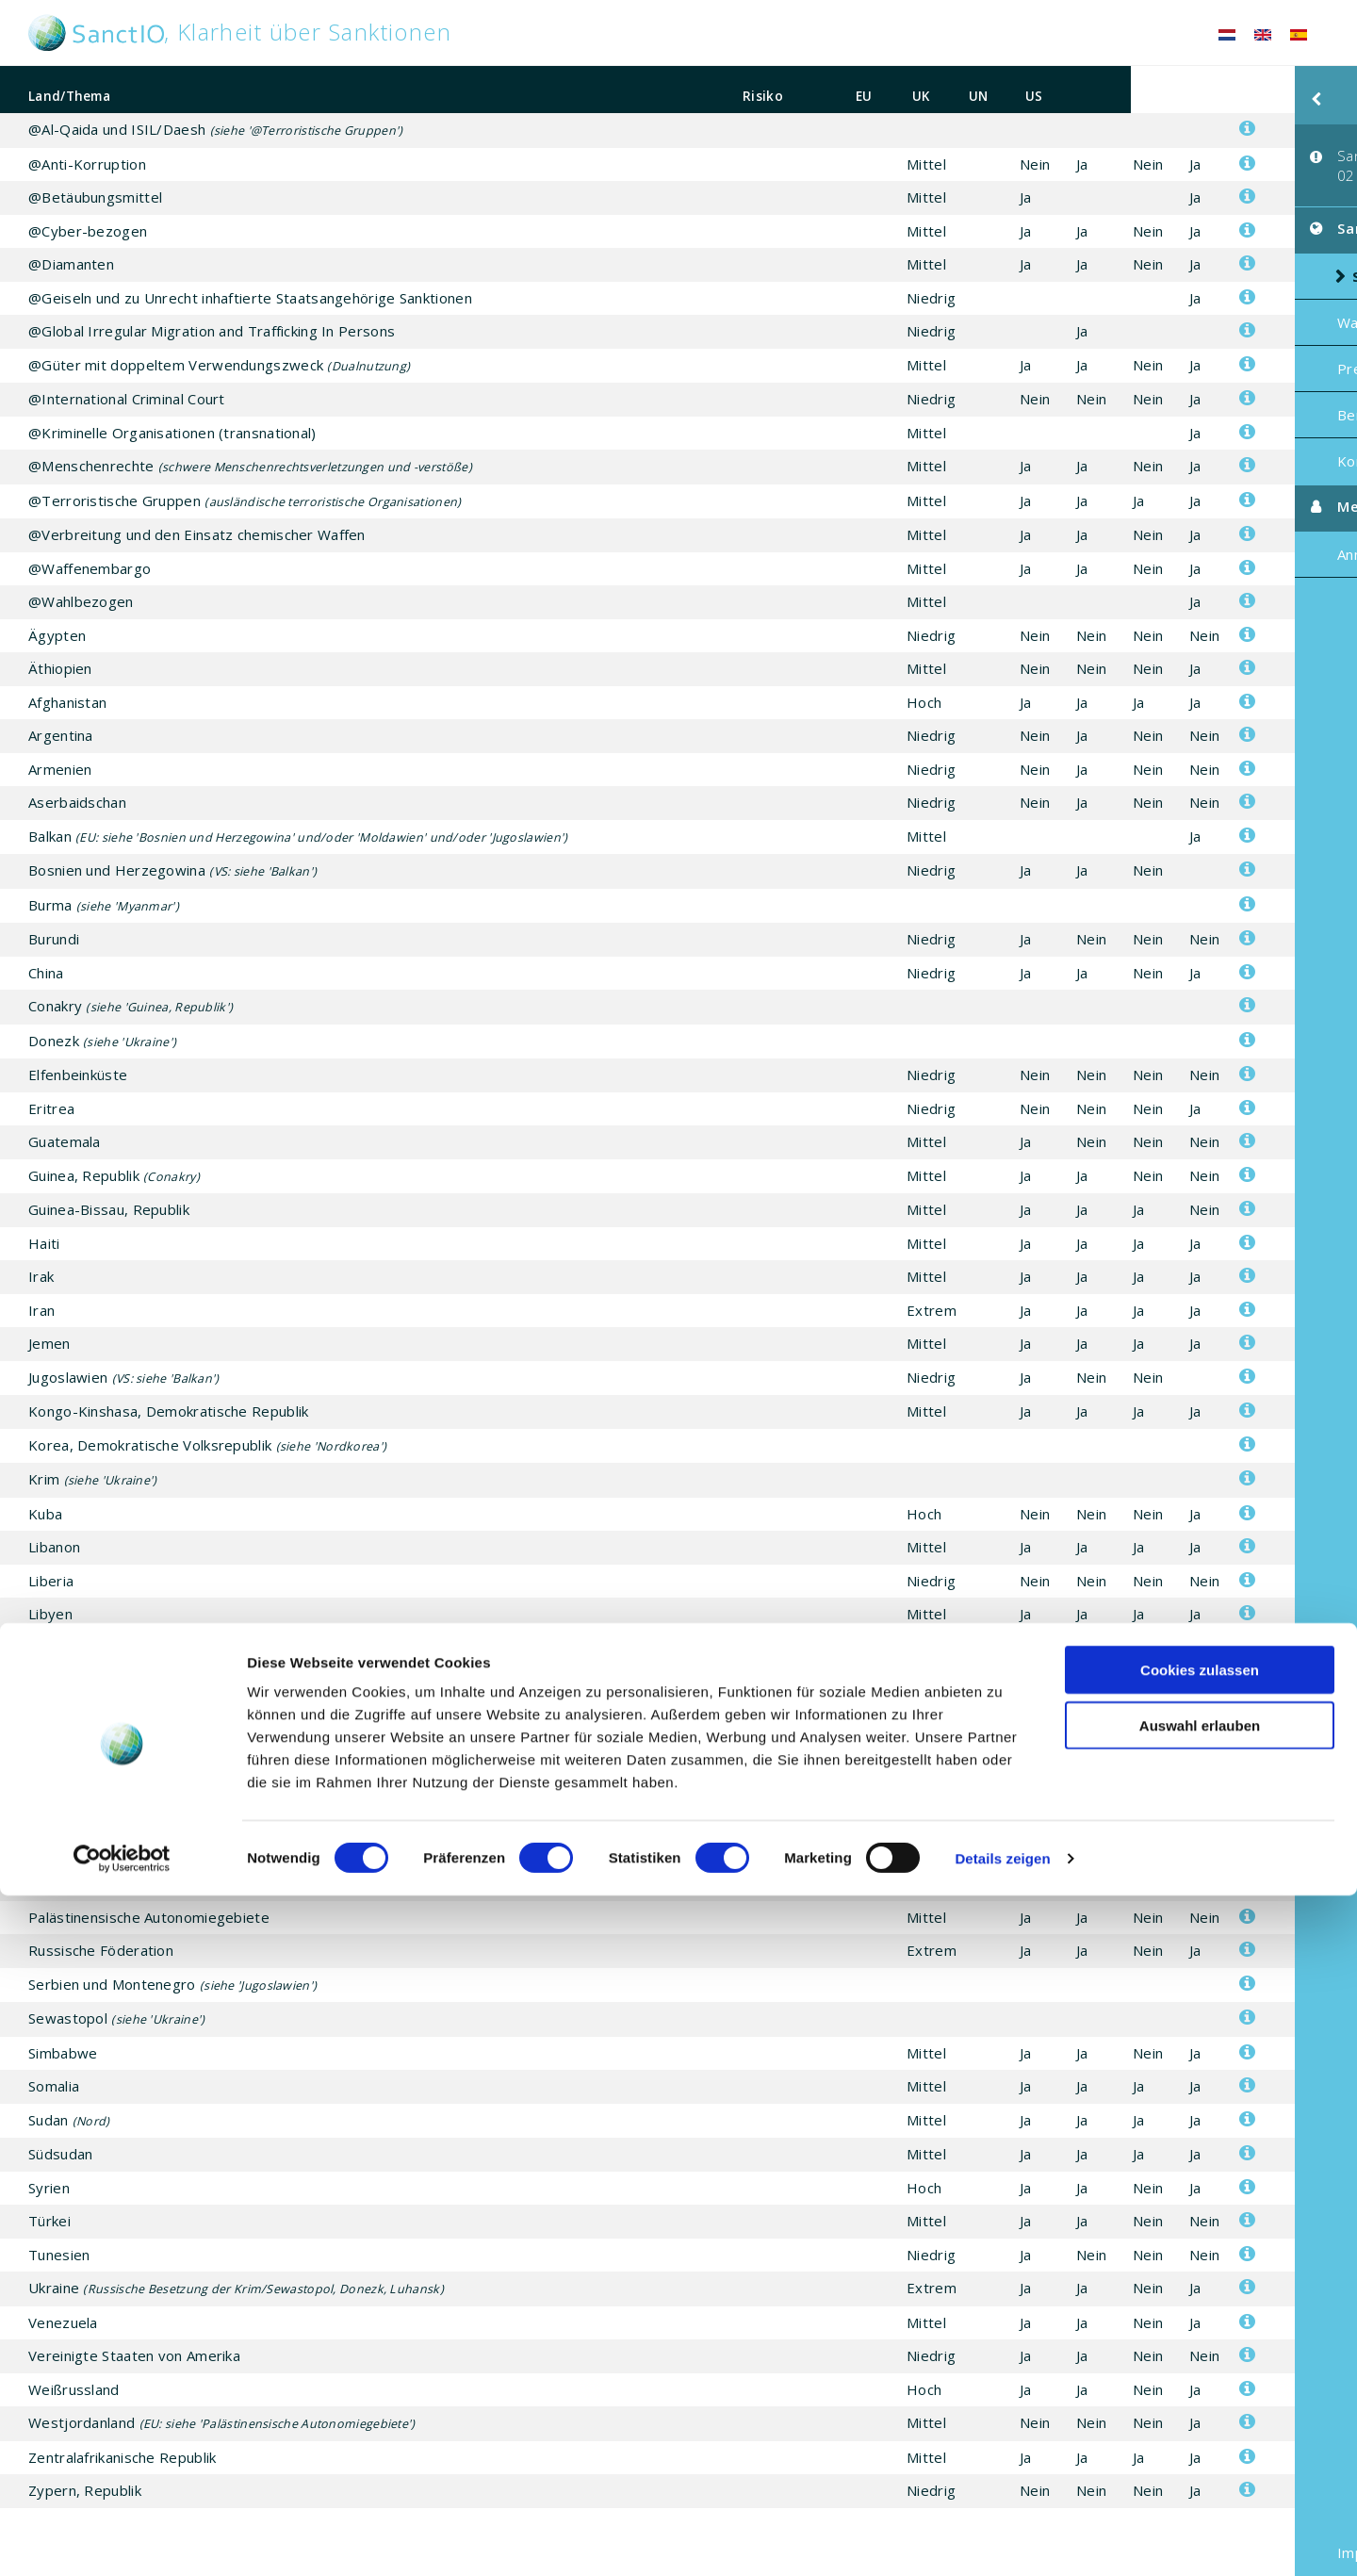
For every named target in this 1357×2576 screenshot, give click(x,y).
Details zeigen (1002, 2539)
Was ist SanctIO (1227, 300)
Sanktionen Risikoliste (1222, 246)
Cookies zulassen (1199, 2350)
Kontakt (1199, 439)
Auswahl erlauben (1199, 2406)
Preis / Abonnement (1240, 346)
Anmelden (1206, 532)
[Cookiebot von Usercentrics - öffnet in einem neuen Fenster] (122, 2539)
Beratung (1204, 393)
